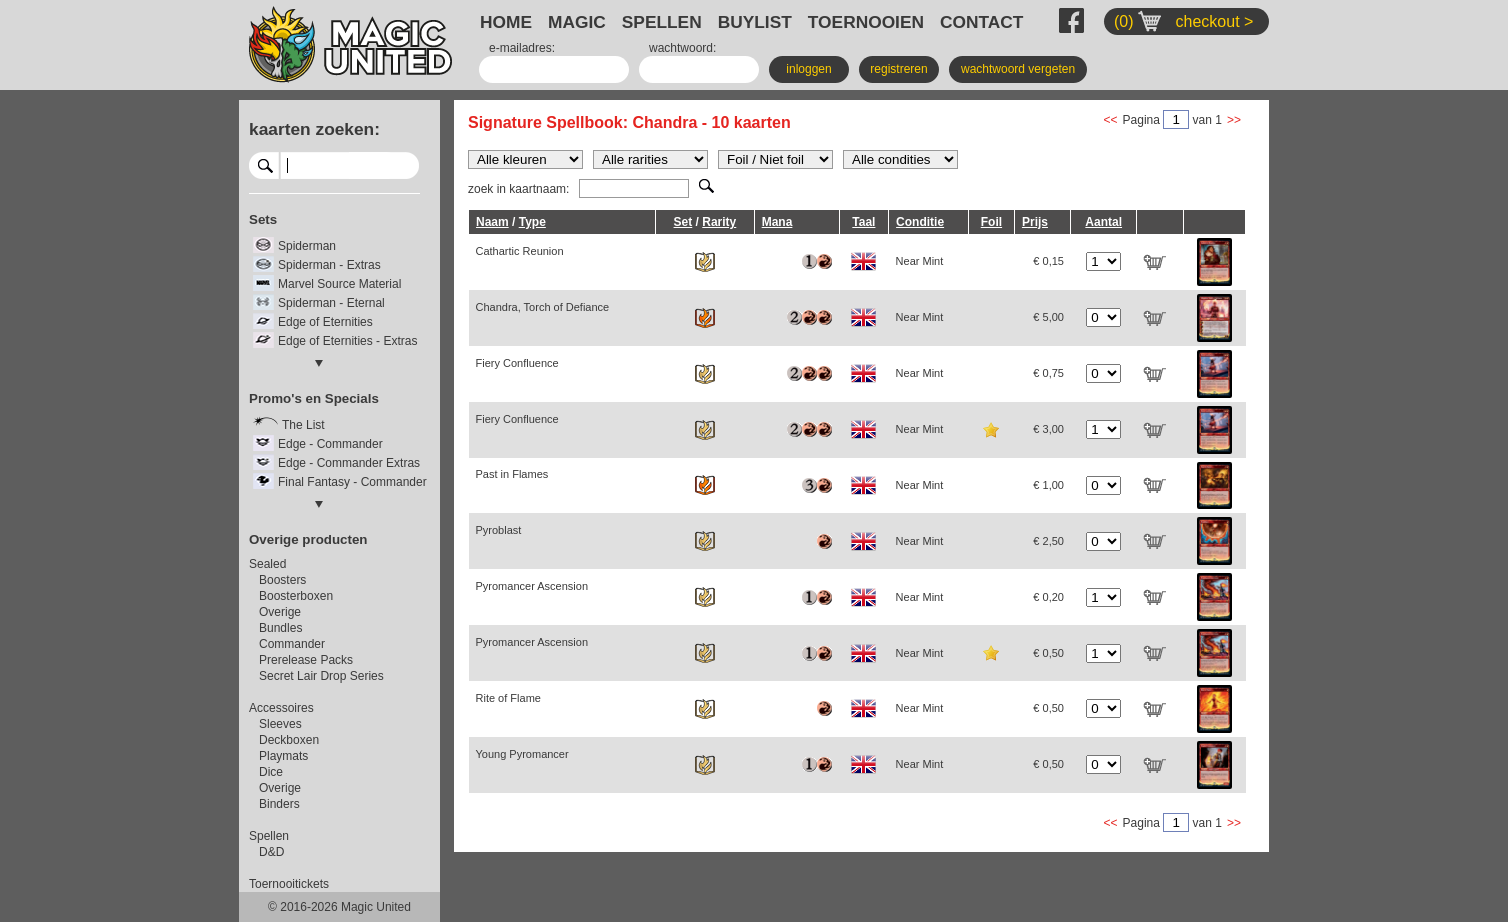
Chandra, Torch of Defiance (543, 307)
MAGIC (577, 22)
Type (532, 222)
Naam (492, 222)
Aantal (1103, 222)
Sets (263, 219)
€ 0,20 (1048, 597)
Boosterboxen (296, 596)
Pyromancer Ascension (532, 586)
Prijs (1035, 222)
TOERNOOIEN (866, 22)
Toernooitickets (289, 884)
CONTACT (981, 22)
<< (1111, 120)
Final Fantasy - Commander (352, 482)
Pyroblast (499, 530)
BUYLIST (755, 22)
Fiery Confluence (517, 363)
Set (683, 222)
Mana (777, 222)
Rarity (719, 222)
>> (1234, 120)
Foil (991, 222)
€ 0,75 (1048, 373)
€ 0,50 (1048, 653)
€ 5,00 (1048, 317)
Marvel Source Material (339, 284)
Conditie (920, 222)
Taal (863, 222)
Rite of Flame (508, 698)
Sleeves (280, 724)
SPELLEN (662, 22)
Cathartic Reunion (520, 251)
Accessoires (281, 708)
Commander (292, 644)
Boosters (282, 580)
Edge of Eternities (325, 322)
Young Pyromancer (522, 754)
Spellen (269, 836)
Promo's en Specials (314, 398)
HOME (506, 22)
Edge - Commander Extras (349, 463)
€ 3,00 (1048, 429)
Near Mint (920, 261)
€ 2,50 (1048, 541)
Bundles (280, 628)
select (411, 165)
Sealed (267, 564)
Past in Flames (512, 474)
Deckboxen (289, 740)
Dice (271, 772)
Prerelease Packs (306, 660)
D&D (271, 852)
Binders (279, 804)
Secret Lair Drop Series (321, 676)
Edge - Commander (330, 444)
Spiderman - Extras (329, 265)
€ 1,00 (1048, 485)
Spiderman (307, 246)
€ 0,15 (1048, 261)
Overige (280, 612)
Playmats (283, 756)
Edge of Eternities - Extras (347, 341)
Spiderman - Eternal (331, 303)
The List (303, 425)
